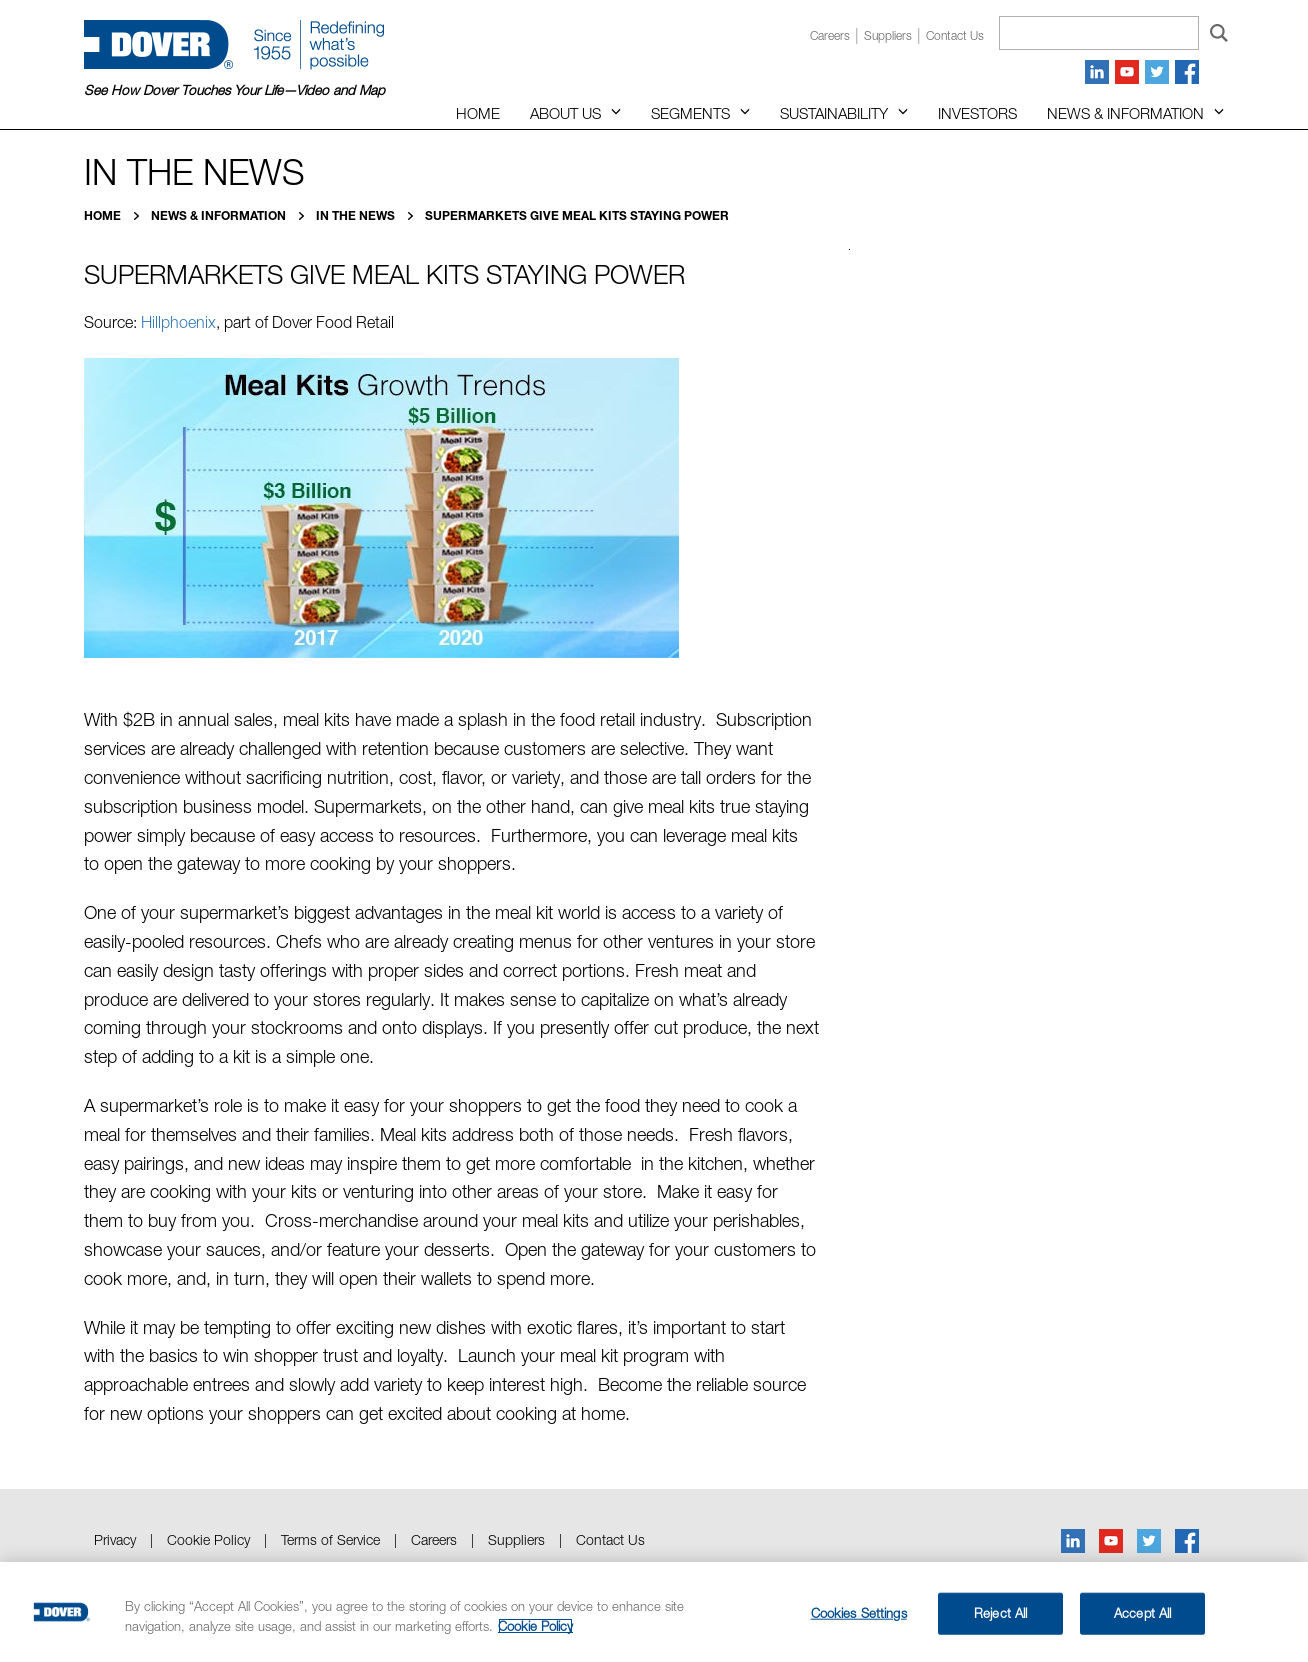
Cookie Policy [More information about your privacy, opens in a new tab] (535, 1626)
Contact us (955, 35)
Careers (830, 35)
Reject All (1000, 1613)
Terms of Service (330, 1539)
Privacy (115, 1539)
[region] (654, 1612)
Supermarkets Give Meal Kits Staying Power (577, 215)
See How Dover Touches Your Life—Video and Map (234, 90)
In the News (357, 215)
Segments (690, 113)
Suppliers (888, 35)
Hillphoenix (178, 322)
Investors (977, 113)
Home (478, 113)
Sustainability (834, 113)
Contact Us (610, 1539)
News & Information (1125, 113)
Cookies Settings (859, 1613)
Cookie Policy (208, 1539)
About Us (565, 113)
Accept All (1142, 1613)
